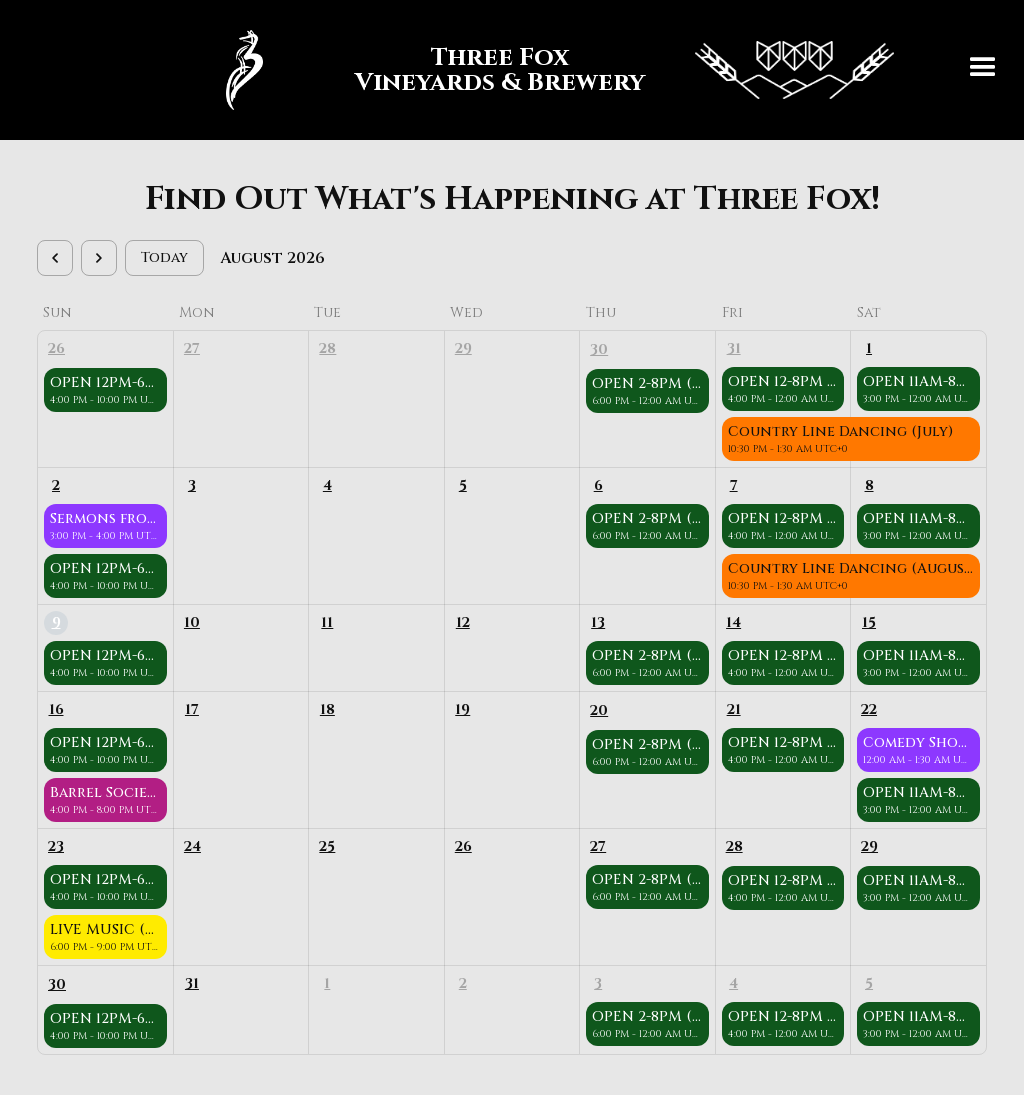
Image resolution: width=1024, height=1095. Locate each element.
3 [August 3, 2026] (192, 485)
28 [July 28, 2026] (327, 348)
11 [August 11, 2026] (327, 622)
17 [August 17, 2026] (192, 709)
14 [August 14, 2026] (733, 622)
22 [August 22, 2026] (869, 709)
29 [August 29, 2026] (869, 846)
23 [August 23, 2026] (56, 846)
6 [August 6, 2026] (598, 485)
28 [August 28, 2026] (734, 846)
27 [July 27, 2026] (192, 348)
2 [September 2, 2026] (463, 983)
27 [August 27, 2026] (598, 846)
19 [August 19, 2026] (462, 709)
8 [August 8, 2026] (869, 485)
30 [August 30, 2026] (57, 984)
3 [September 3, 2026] (598, 983)
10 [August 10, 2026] (192, 622)
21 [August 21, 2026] (734, 709)
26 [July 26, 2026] (56, 348)
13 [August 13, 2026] (598, 622)
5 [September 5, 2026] (869, 983)
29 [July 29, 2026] (463, 348)
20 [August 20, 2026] (599, 710)
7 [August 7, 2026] (734, 485)
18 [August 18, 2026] (327, 709)
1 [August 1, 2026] (869, 348)
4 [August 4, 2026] (327, 485)
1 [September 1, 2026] (327, 983)
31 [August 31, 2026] (192, 983)
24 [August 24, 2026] (192, 846)
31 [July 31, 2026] (734, 348)
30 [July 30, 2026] (599, 349)
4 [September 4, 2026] (733, 983)
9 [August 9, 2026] (56, 622)
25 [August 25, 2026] (327, 846)
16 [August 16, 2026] (56, 709)
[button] (983, 70)
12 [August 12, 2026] (463, 622)
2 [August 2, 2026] (56, 485)
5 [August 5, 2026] (463, 485)
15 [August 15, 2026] (869, 622)
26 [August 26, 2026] (463, 846)
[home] (550, 70)
